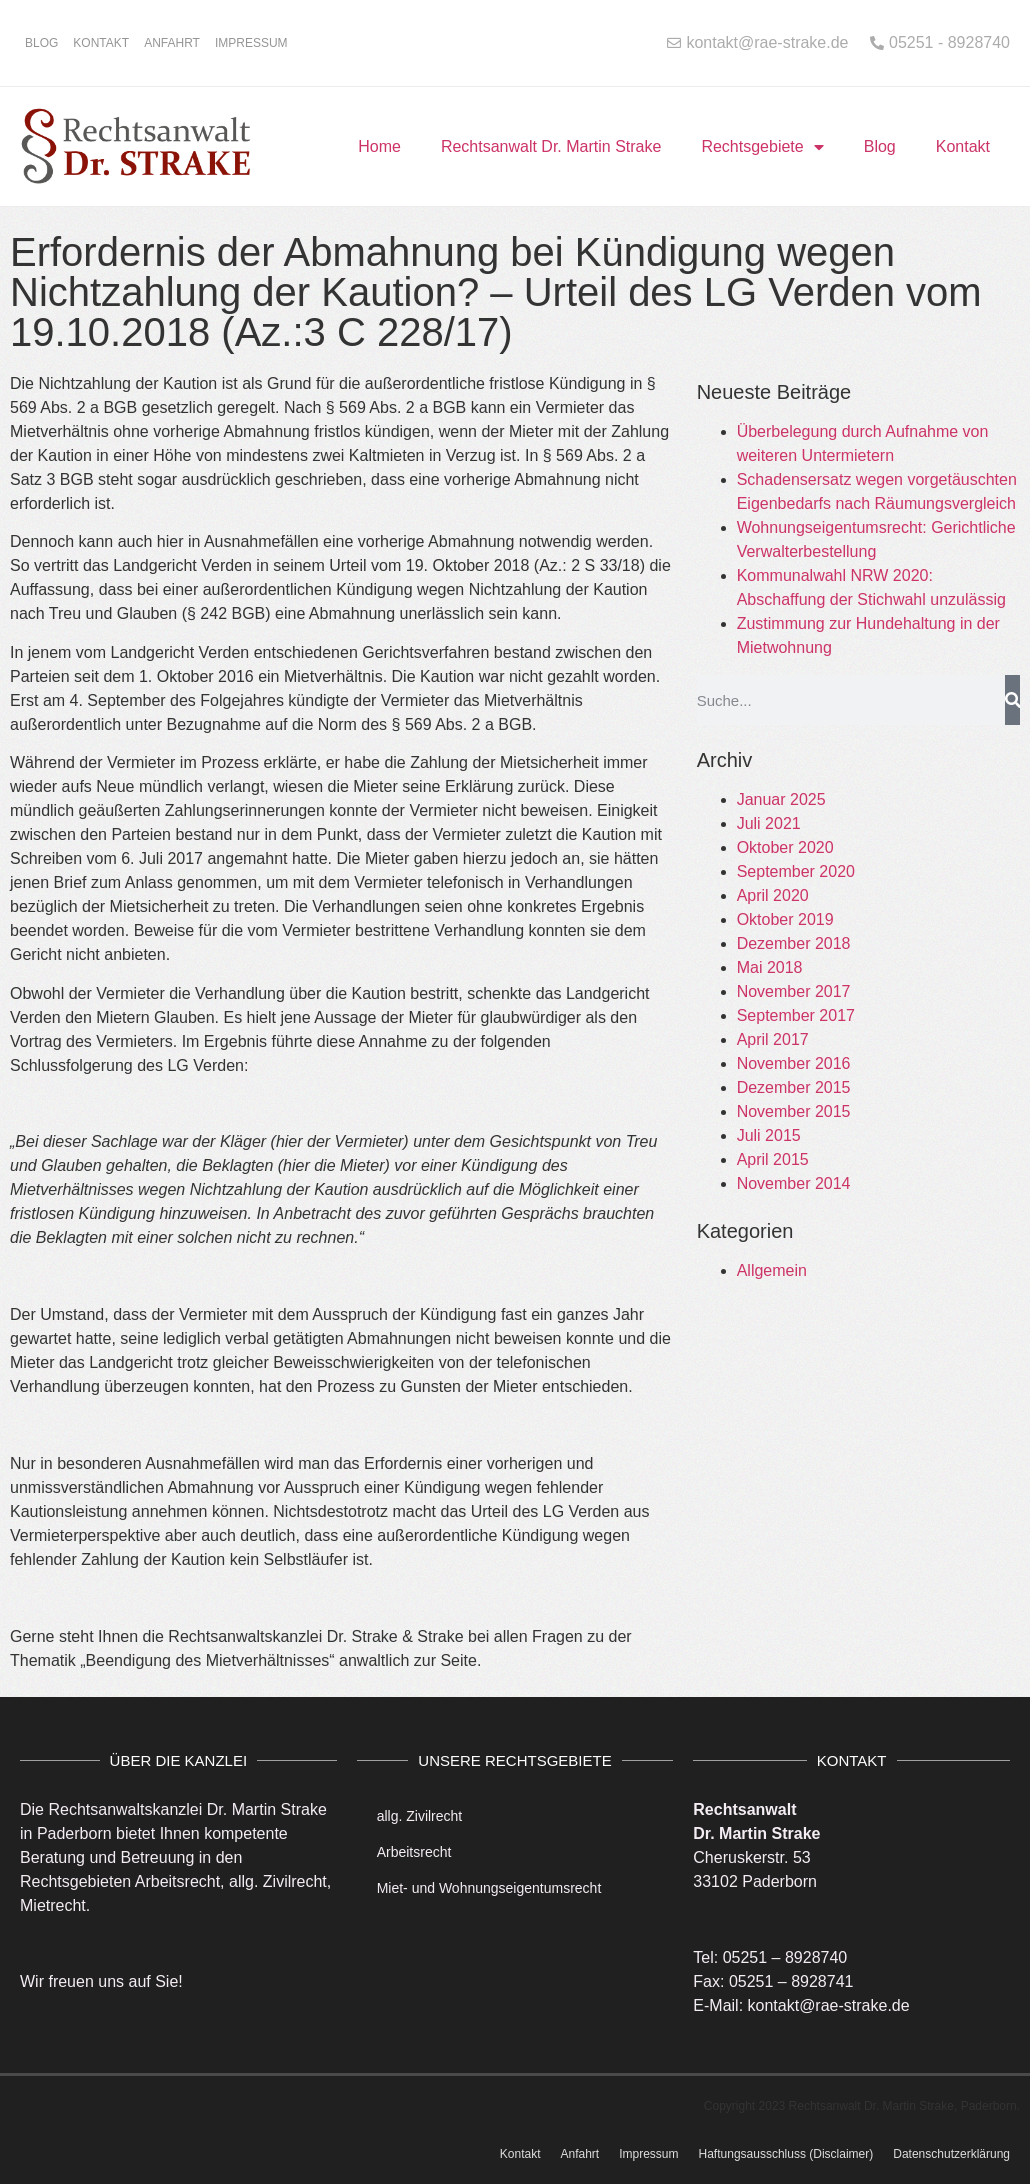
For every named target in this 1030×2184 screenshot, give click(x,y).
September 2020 (796, 871)
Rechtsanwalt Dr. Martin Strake (551, 146)
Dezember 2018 (794, 943)
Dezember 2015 (794, 1087)
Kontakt (101, 43)
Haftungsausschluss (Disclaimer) (786, 2154)
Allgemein (772, 1270)
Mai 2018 (770, 967)
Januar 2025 (781, 799)
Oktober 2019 (785, 919)
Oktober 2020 (785, 847)
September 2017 (796, 1015)
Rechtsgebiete (762, 147)
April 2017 (773, 1039)
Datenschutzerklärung (951, 2154)
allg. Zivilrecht (420, 1816)
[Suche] (1012, 700)
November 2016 (794, 1063)
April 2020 (773, 895)
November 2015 (794, 1111)
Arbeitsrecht (414, 1852)
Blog (41, 43)
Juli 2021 (769, 823)
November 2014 (794, 1183)
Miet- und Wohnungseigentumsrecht (489, 1888)
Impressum (251, 43)
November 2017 (794, 991)
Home (379, 146)
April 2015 (773, 1159)
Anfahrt (172, 43)
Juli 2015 (769, 1135)
